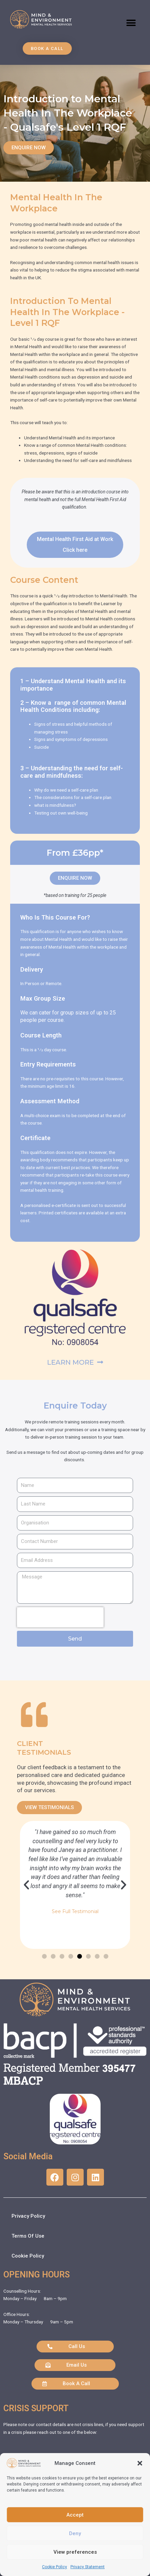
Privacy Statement (87, 2567)
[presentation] (60, 1617)
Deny (75, 2533)
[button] (139, 2463)
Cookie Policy (54, 2567)
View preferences (75, 2552)
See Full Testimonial (75, 1911)
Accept (75, 2515)
